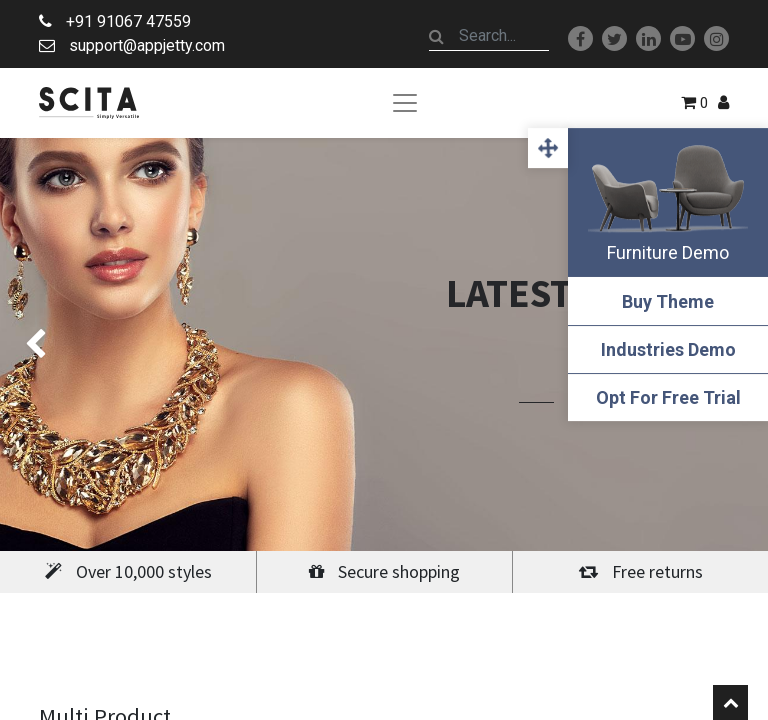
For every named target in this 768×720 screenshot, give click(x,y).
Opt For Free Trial (668, 397)
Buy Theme (668, 301)
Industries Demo (668, 349)
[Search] (437, 36)
